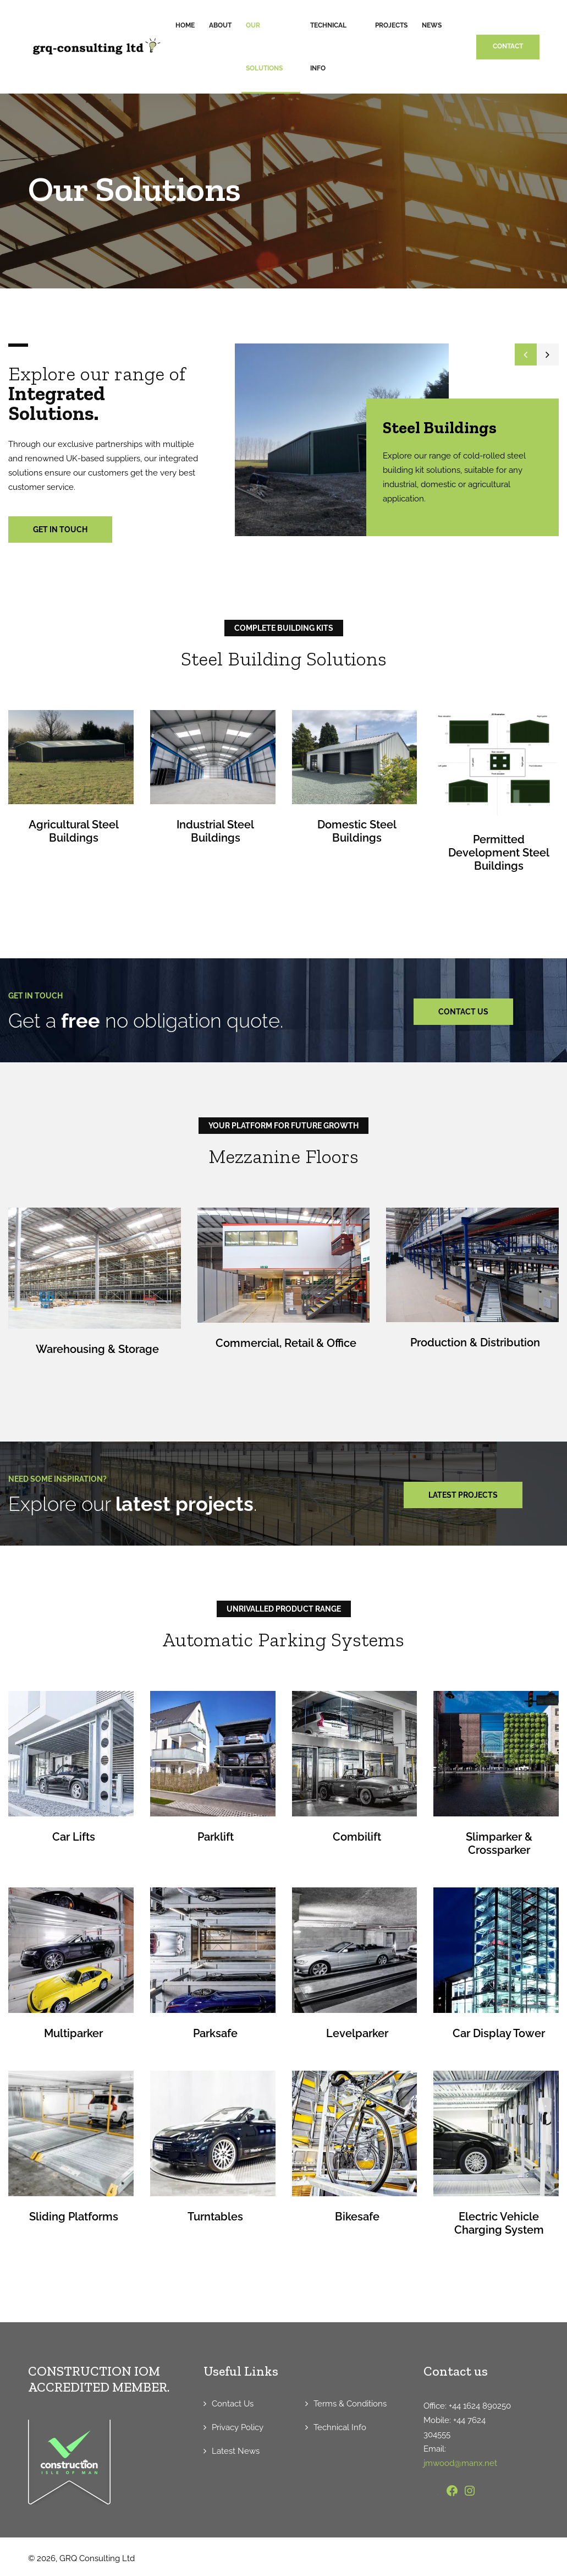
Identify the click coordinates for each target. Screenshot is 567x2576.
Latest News (236, 2450)
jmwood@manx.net (460, 2463)
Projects (391, 25)
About (220, 25)
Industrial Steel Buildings (215, 831)
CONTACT (508, 46)
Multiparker (73, 2032)
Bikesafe (357, 2216)
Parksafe (215, 2032)
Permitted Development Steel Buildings (498, 852)
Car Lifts (73, 1836)
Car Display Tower (499, 2032)
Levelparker (357, 2032)
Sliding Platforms (73, 2216)
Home (185, 25)
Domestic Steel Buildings (357, 831)
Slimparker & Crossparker (499, 1843)
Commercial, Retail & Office (286, 1343)
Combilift (357, 1836)
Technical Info (328, 46)
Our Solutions (264, 46)
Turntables (215, 2216)
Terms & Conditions (350, 2403)
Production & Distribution (475, 1342)
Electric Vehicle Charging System (499, 2222)
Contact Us (233, 2403)
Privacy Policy (237, 2427)
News (432, 25)
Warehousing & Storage (97, 1349)
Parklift (215, 1836)
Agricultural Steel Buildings (74, 831)
